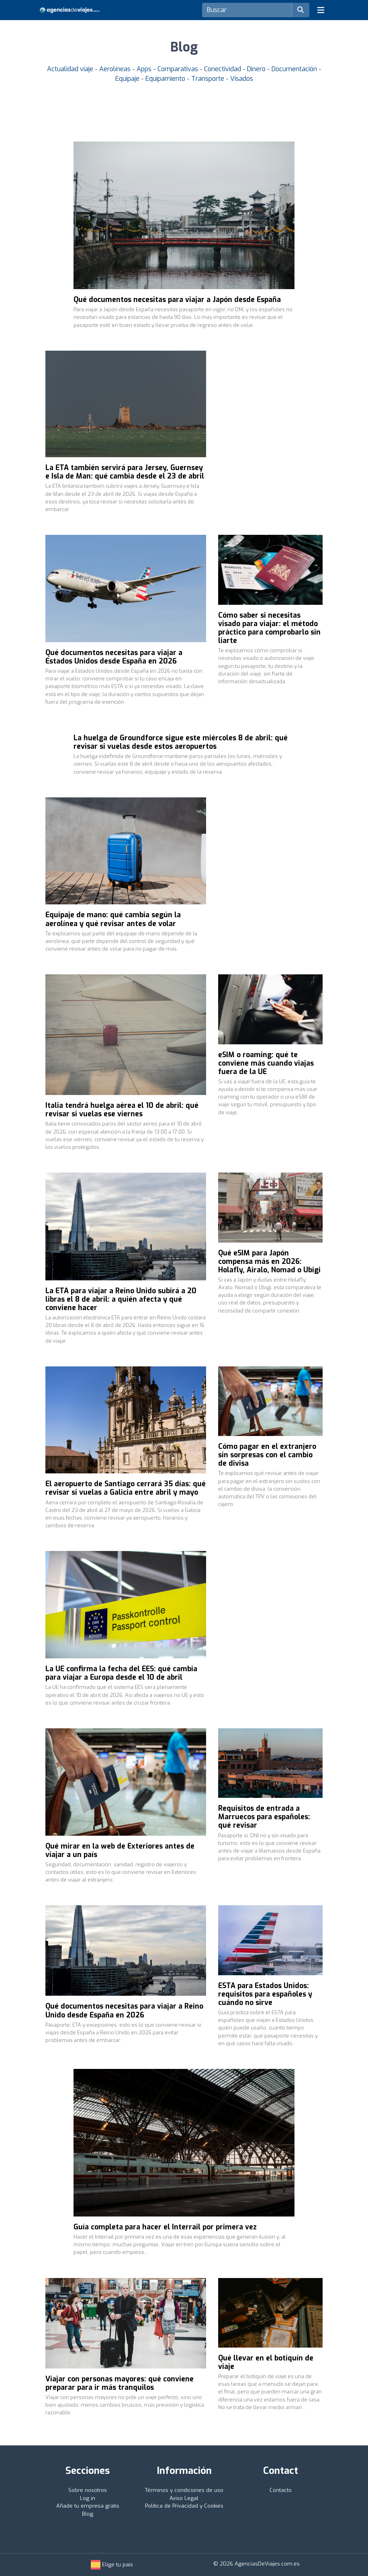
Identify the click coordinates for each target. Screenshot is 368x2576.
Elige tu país (112, 2564)
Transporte (208, 78)
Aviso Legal (184, 2498)
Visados (241, 78)
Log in (87, 2498)
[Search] (247, 10)
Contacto (281, 2490)
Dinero (257, 69)
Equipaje (128, 78)
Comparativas (178, 69)
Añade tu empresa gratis (87, 2505)
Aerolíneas (115, 69)
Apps (145, 69)
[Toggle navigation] (321, 10)
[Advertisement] (270, 409)
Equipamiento (166, 78)
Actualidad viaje (71, 69)
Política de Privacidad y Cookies (184, 2505)
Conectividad (223, 69)
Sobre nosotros (87, 2490)
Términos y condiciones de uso (184, 2490)
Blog (87, 2513)
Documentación (295, 69)
